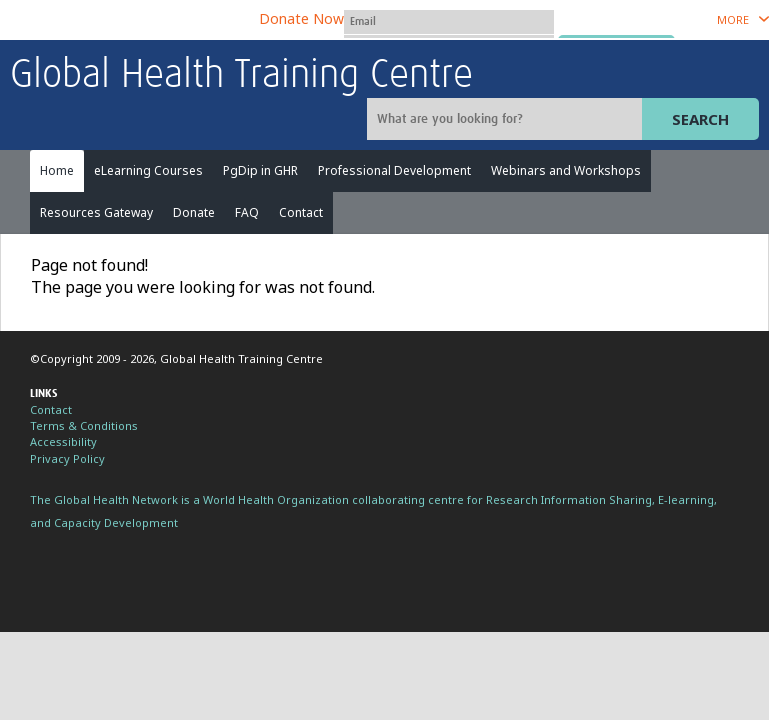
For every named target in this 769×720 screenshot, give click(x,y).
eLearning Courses (148, 170)
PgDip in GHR (260, 170)
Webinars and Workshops (566, 170)
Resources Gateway (96, 212)
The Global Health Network (159, 20)
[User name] (449, 22)
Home (57, 170)
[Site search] (507, 119)
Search (700, 119)
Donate (194, 212)
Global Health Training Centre (241, 76)
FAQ (247, 212)
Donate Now (301, 18)
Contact (301, 212)
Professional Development (394, 170)
